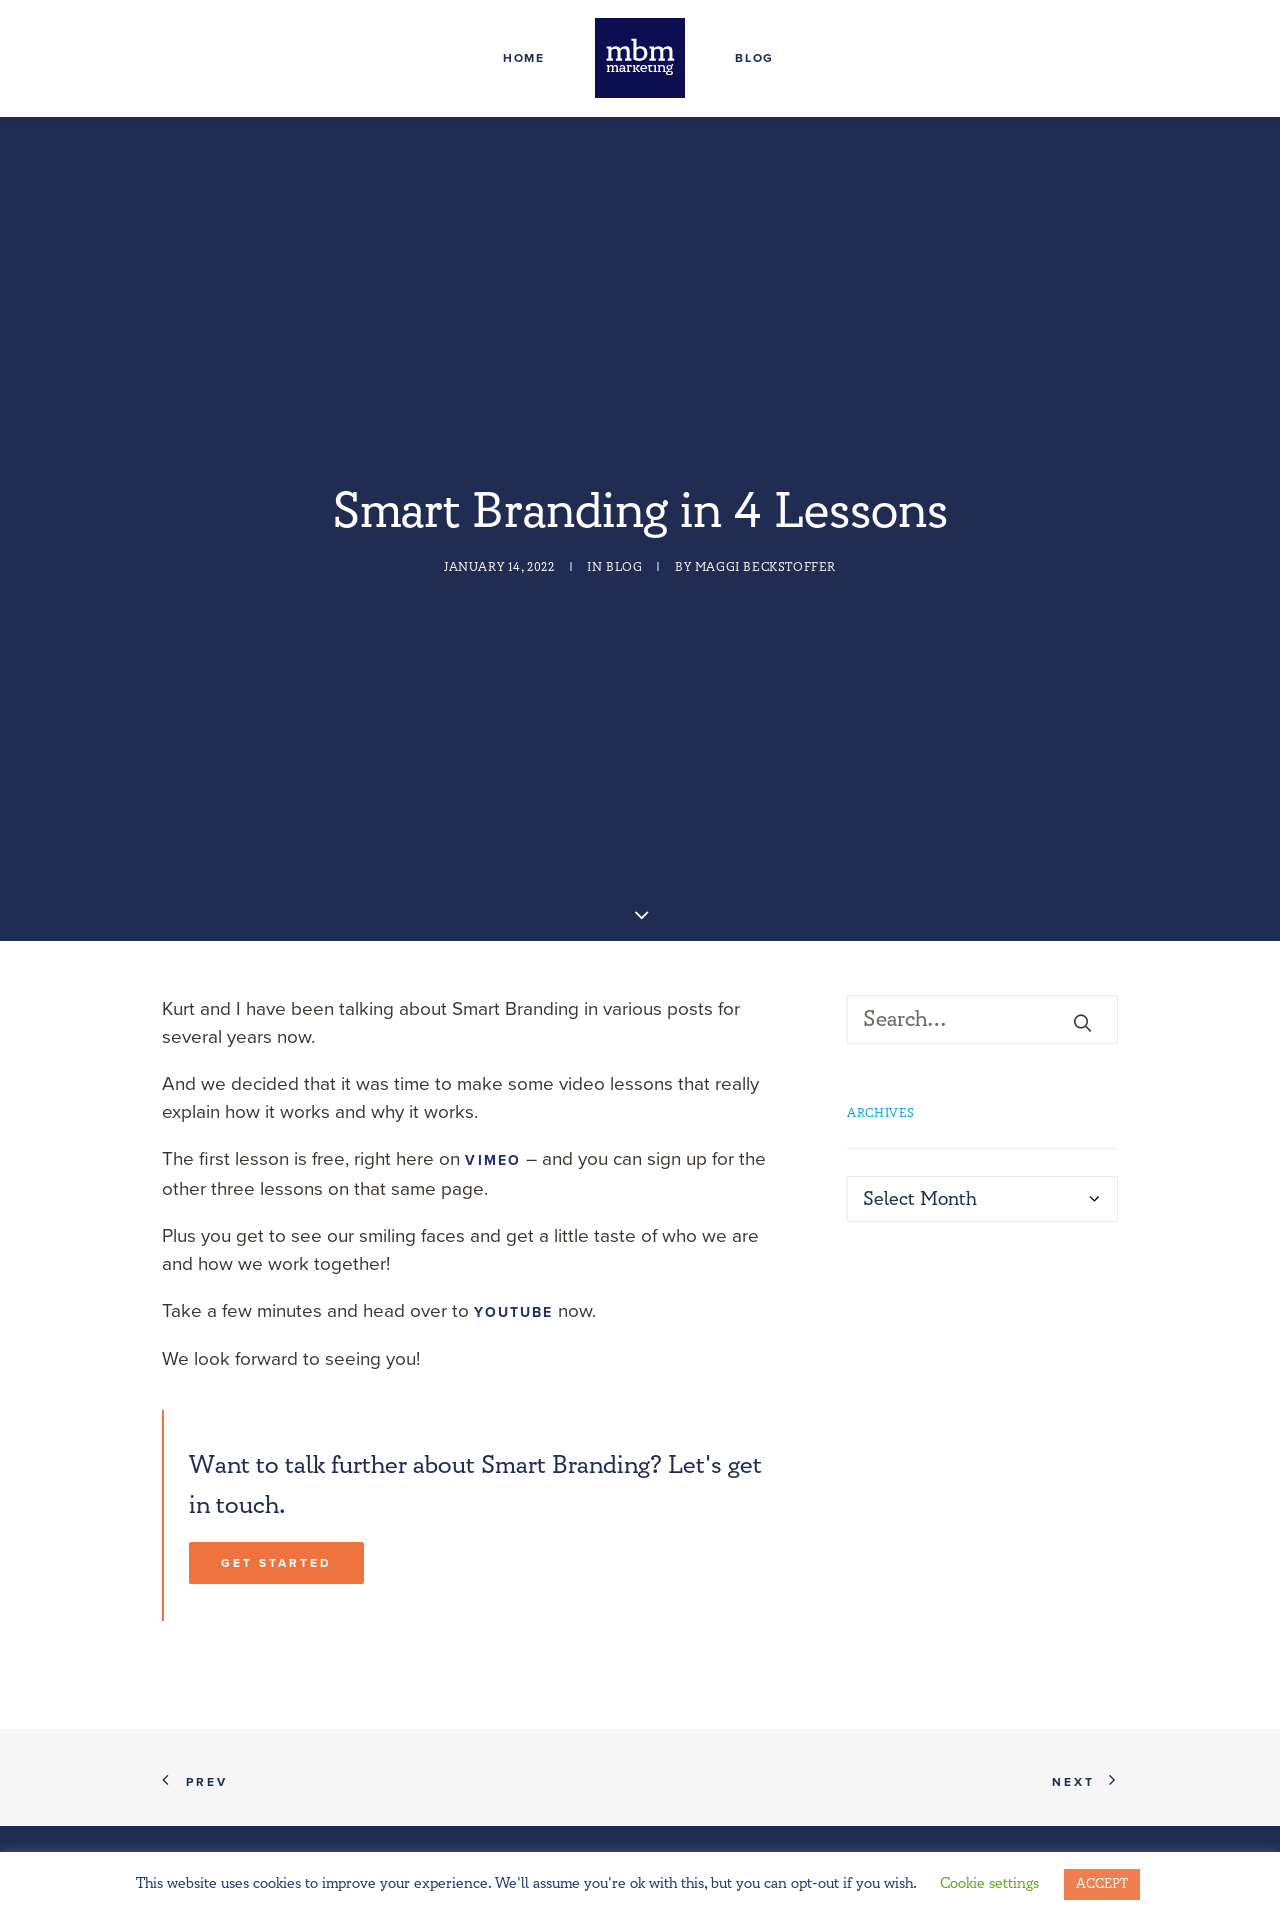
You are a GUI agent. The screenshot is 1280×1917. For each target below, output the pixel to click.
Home (524, 58)
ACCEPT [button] (1102, 1884)
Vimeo (493, 1049)
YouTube (513, 1201)
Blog (754, 58)
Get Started (276, 1452)
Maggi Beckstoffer (765, 512)
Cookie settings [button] (989, 1883)
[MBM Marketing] (640, 58)
